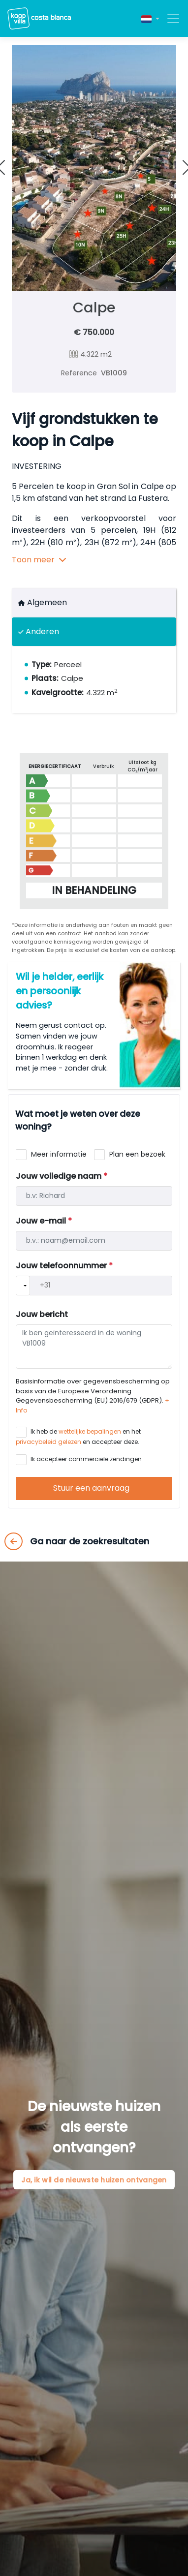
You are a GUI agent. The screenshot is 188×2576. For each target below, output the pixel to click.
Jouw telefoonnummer (64, 1265)
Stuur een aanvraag (92, 1488)
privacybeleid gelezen (48, 1442)
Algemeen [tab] (42, 602)
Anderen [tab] (38, 631)
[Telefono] (101, 1285)
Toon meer (39, 559)
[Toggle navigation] (170, 18)
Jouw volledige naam (61, 1176)
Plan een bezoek (136, 1154)
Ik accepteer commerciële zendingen (85, 1459)
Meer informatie (58, 1154)
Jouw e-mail (44, 1221)
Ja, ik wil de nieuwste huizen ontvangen (93, 2179)
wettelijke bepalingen (90, 1431)
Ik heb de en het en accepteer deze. (78, 1436)
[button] (150, 18)
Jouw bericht (42, 1314)
